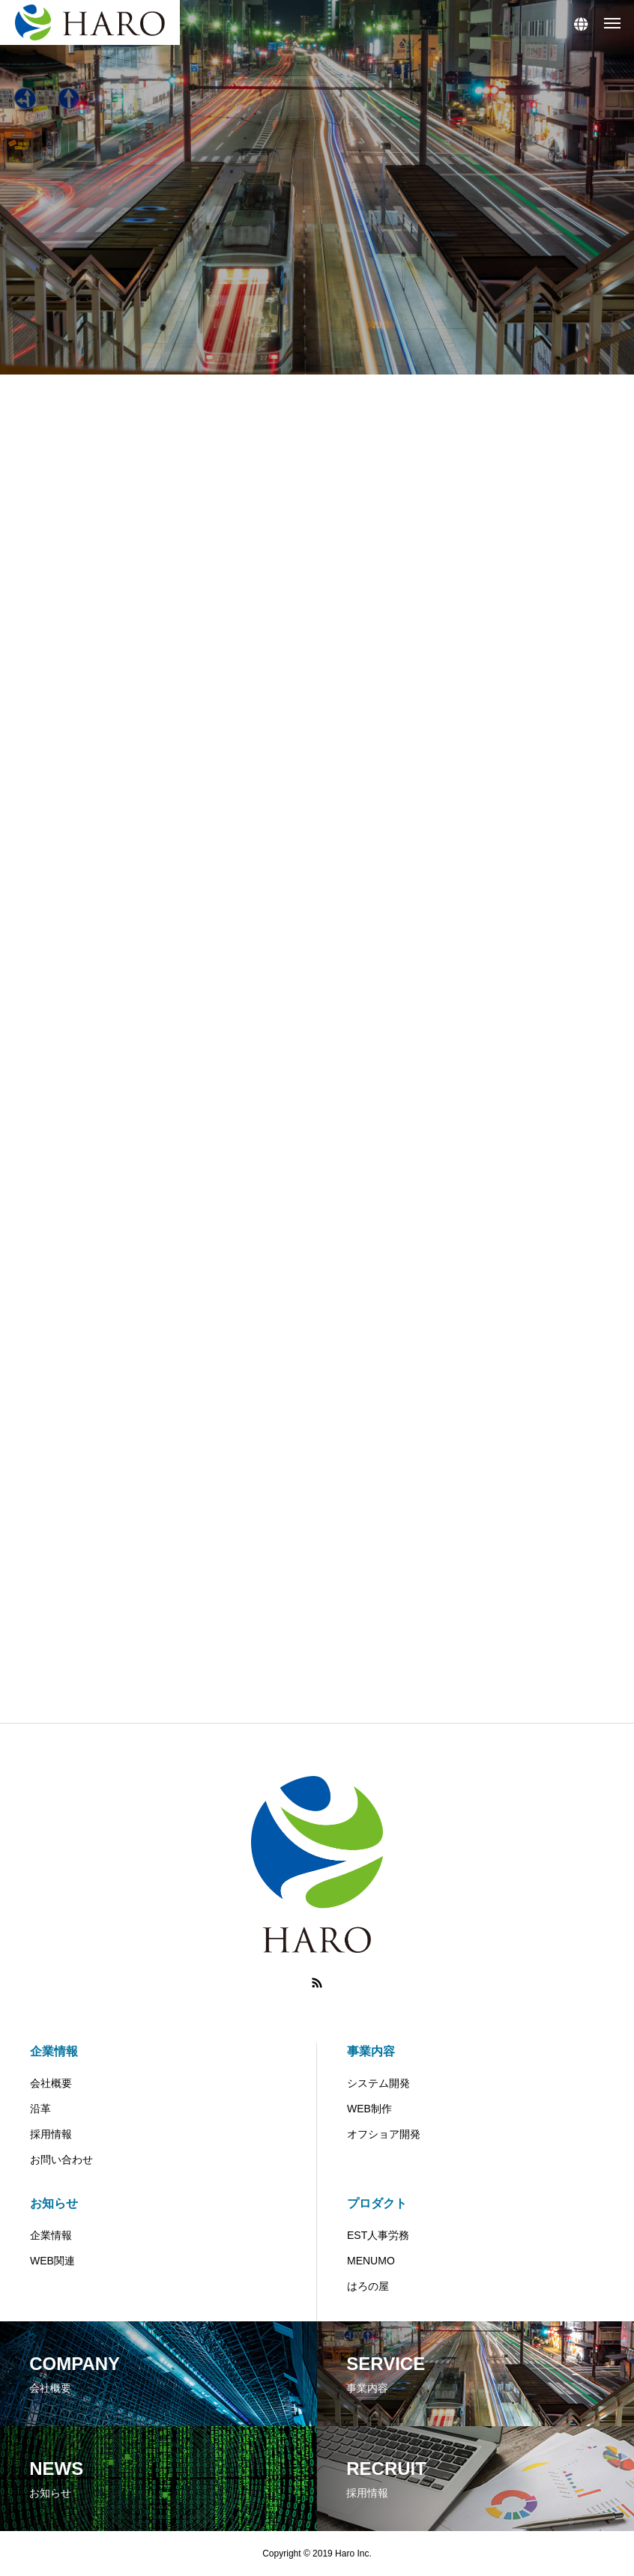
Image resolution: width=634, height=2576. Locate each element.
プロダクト (377, 2203)
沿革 (40, 2109)
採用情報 (51, 2134)
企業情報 (54, 2051)
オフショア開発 (383, 2134)
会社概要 (51, 2083)
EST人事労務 (378, 2235)
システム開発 (378, 2083)
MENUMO (371, 2261)
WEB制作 (369, 2109)
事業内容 (371, 2051)
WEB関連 (52, 2261)
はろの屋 (368, 2286)
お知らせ (54, 2203)
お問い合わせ (61, 2160)
